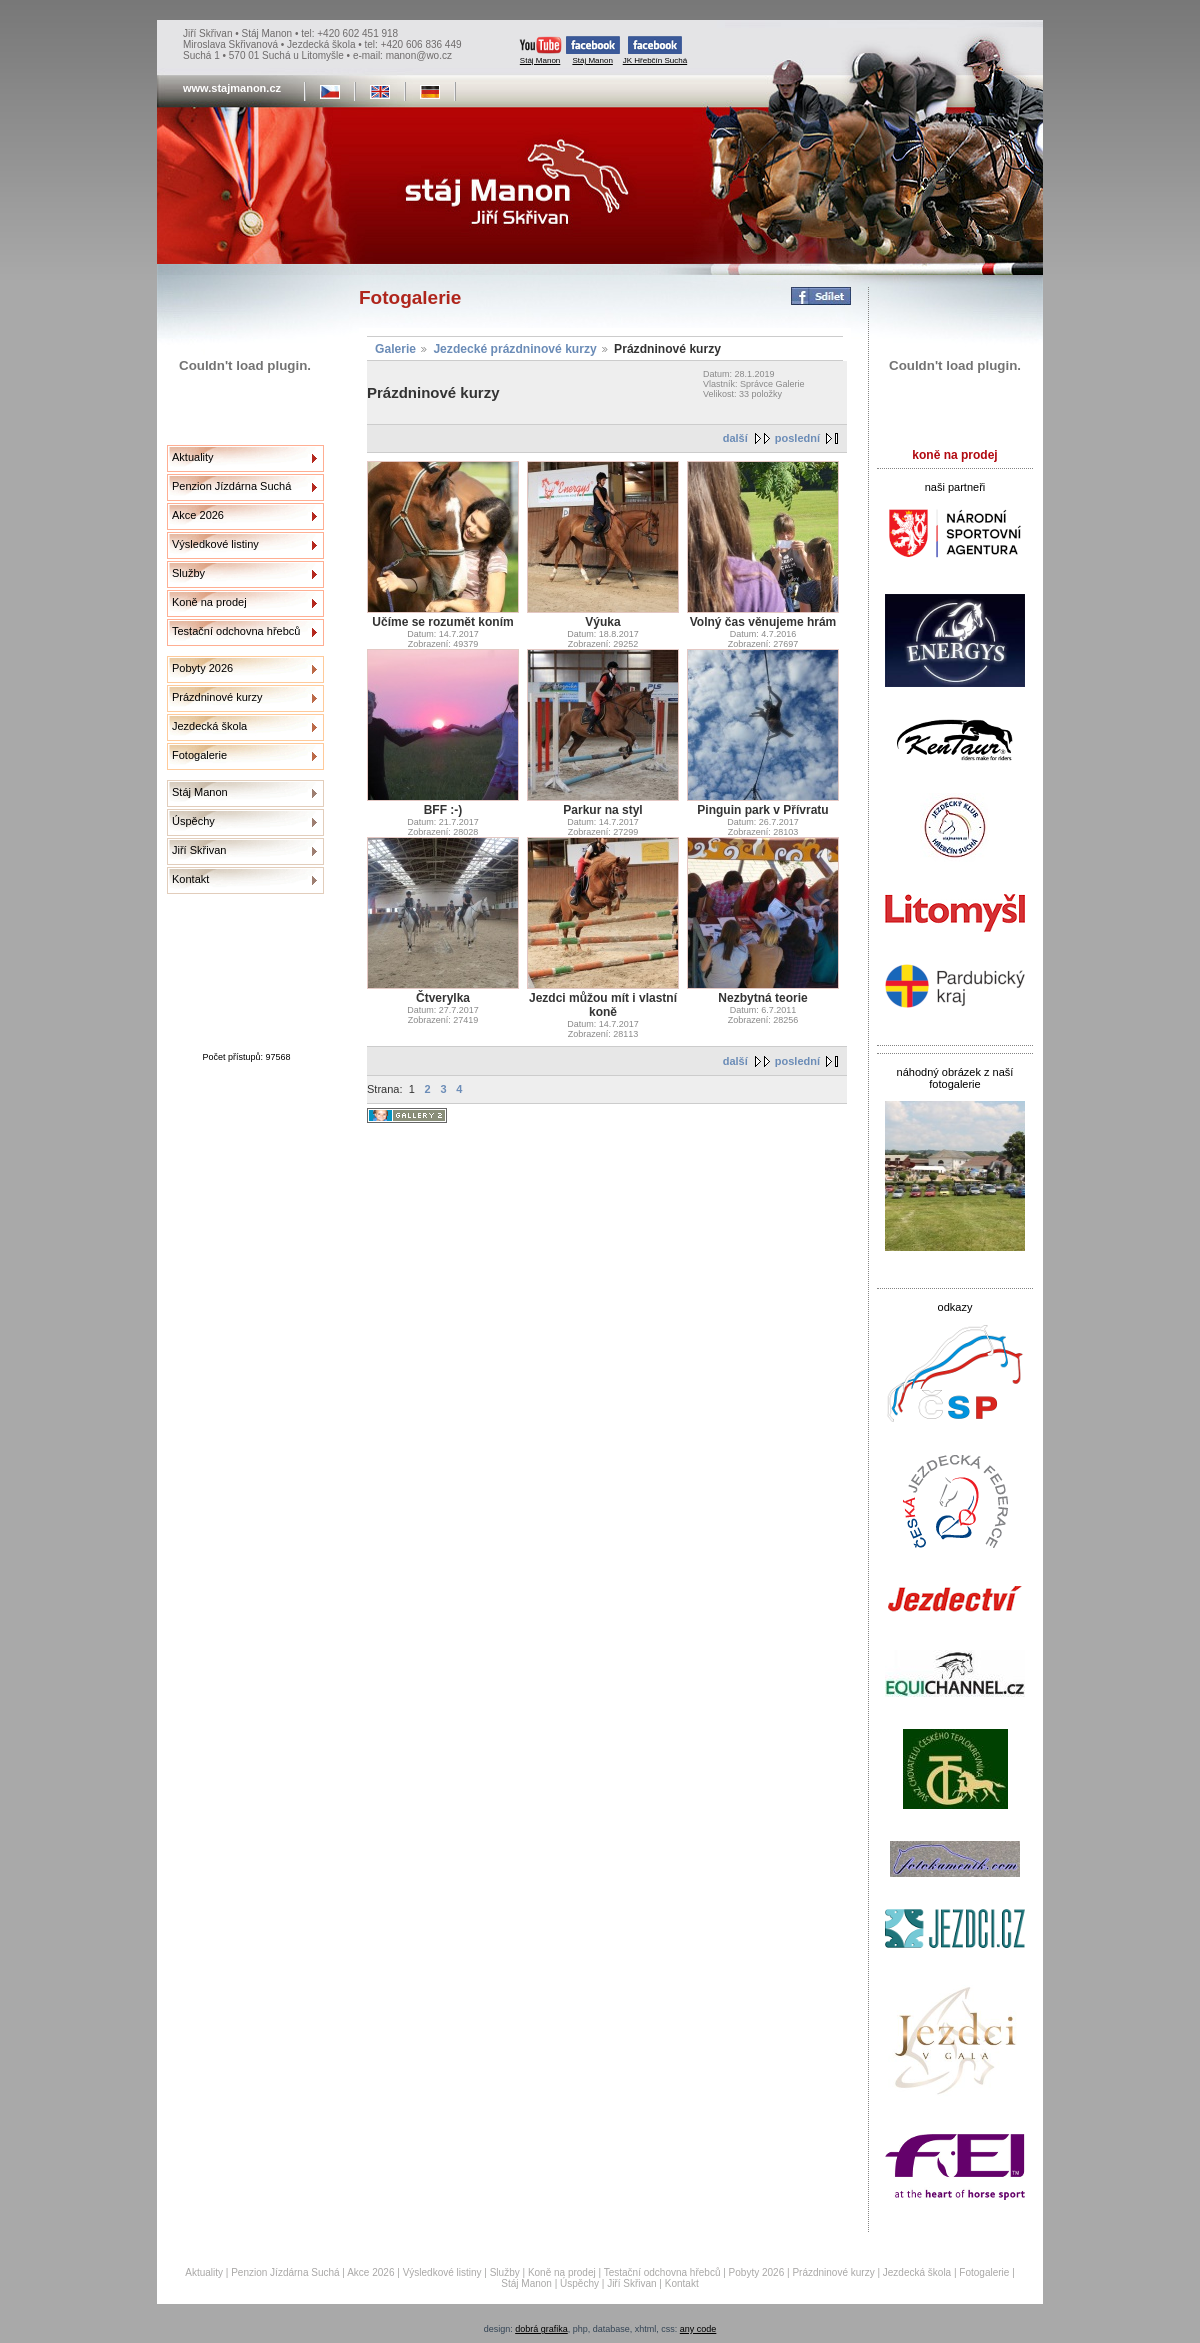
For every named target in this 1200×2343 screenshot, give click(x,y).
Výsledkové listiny (215, 544)
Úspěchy (193, 821)
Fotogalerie (199, 755)
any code (698, 2329)
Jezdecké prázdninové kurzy (514, 349)
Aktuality (193, 457)
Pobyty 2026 (202, 668)
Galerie (395, 349)
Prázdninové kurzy (217, 697)
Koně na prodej (209, 602)
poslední (797, 438)
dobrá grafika (541, 2329)
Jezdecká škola (209, 726)
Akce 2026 (198, 515)
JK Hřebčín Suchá (655, 50)
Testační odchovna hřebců (236, 631)
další (735, 438)
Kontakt (190, 879)
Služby (188, 573)
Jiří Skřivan (199, 850)
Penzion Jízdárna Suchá (231, 486)
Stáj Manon (540, 50)
